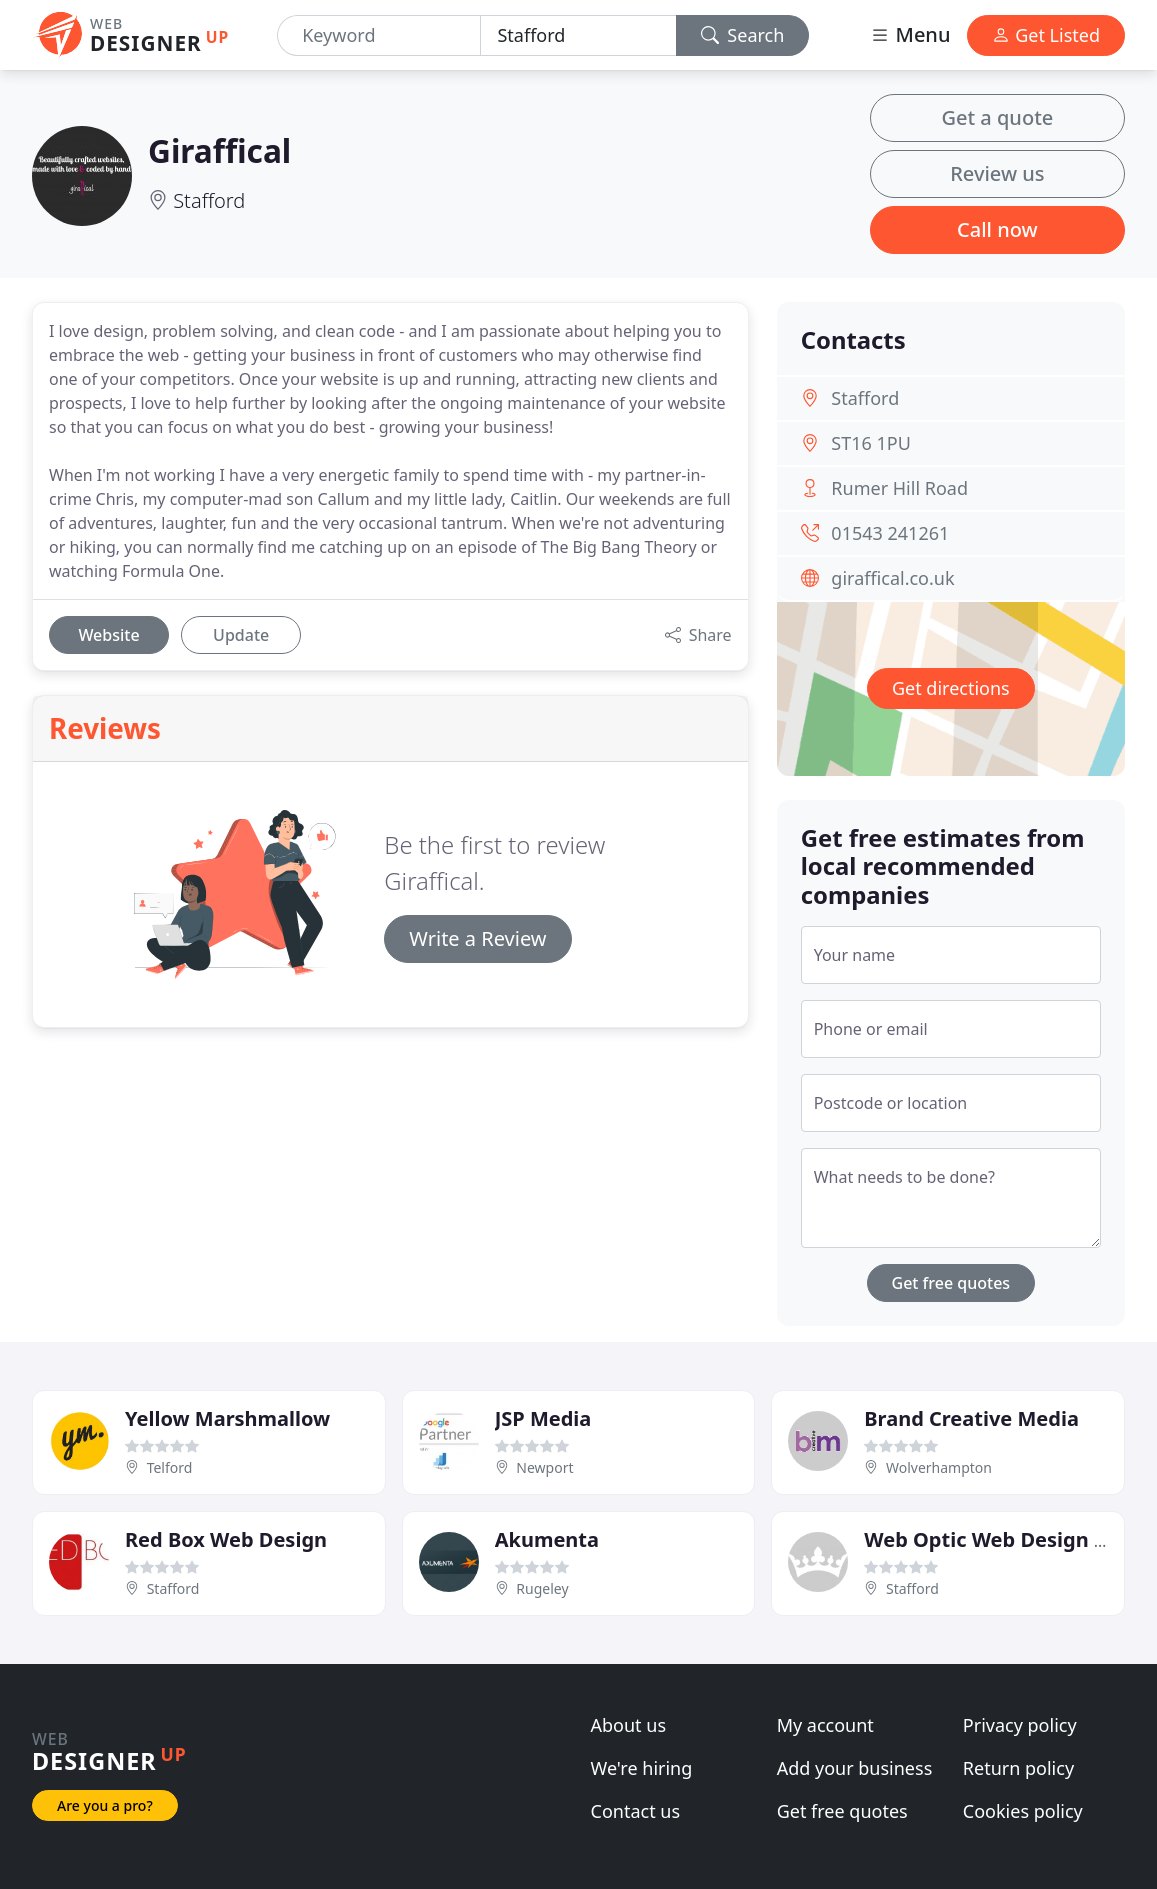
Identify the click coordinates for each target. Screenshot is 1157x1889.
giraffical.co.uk (892, 578)
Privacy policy (1020, 1725)
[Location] (578, 35)
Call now (997, 229)
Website (108, 635)
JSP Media (543, 1418)
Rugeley (542, 1588)
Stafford (209, 200)
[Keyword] (379, 35)
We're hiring (642, 1768)
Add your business (855, 1768)
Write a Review (477, 938)
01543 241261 (890, 533)
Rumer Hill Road (899, 488)
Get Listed (1046, 35)
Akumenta (547, 1539)
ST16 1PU (871, 443)
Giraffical (219, 150)
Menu (910, 34)
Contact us (636, 1811)
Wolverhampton (939, 1467)
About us (629, 1725)
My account (825, 1725)
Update (241, 635)
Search (743, 35)
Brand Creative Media (971, 1418)
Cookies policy (1023, 1811)
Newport (544, 1467)
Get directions (951, 688)
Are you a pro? (105, 1805)
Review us (997, 173)
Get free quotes (951, 1283)
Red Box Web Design (226, 1539)
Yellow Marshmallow (227, 1418)
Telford (170, 1467)
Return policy (1018, 1768)
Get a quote (997, 117)
